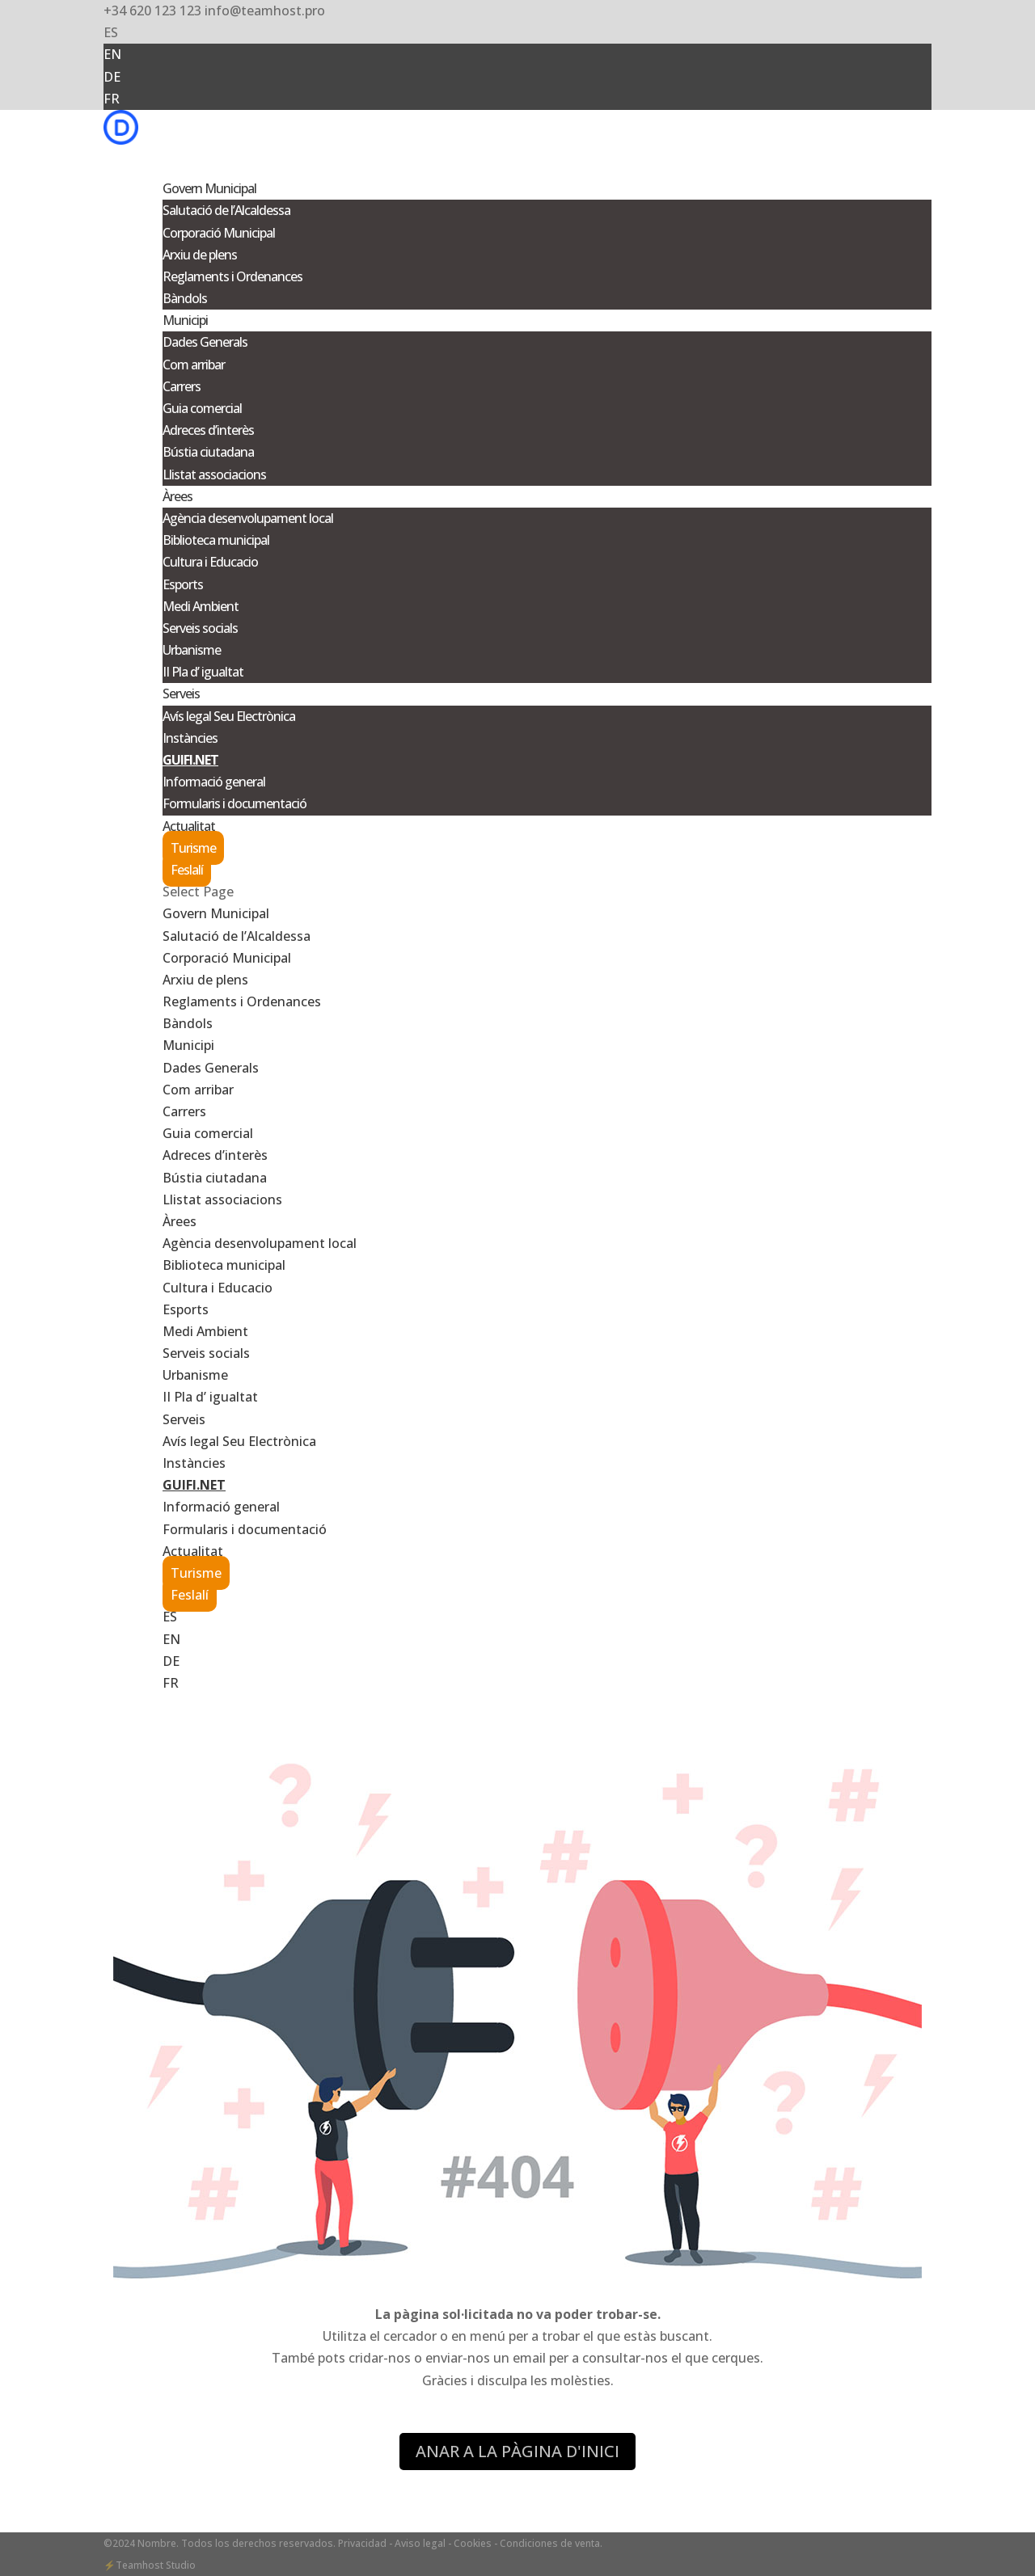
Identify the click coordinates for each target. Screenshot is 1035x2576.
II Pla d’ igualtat (203, 672)
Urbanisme (192, 650)
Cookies (472, 2543)
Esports (183, 584)
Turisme (193, 848)
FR (112, 99)
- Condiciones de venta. (548, 2543)
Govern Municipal (216, 913)
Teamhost (139, 2565)
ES (111, 32)
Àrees (179, 1221)
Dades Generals (205, 342)
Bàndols (185, 298)
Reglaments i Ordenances (232, 276)
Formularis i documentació (234, 803)
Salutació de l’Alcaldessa (226, 210)
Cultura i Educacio (210, 562)
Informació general (214, 782)
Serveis (184, 1419)
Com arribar (194, 364)
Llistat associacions (214, 474)
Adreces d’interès (208, 430)
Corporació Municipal (219, 233)
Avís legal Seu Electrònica (229, 716)
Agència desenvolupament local (248, 518)
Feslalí (187, 870)
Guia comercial (202, 408)
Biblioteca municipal (216, 540)
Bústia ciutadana (208, 452)
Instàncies (190, 738)
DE (112, 77)
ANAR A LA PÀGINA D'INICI (517, 2451)
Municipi (188, 1045)
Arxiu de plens (200, 255)
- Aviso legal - (420, 2543)
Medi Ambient (201, 606)
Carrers (182, 386)
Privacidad (363, 2543)
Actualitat (193, 1551)
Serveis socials (200, 628)
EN (112, 54)
